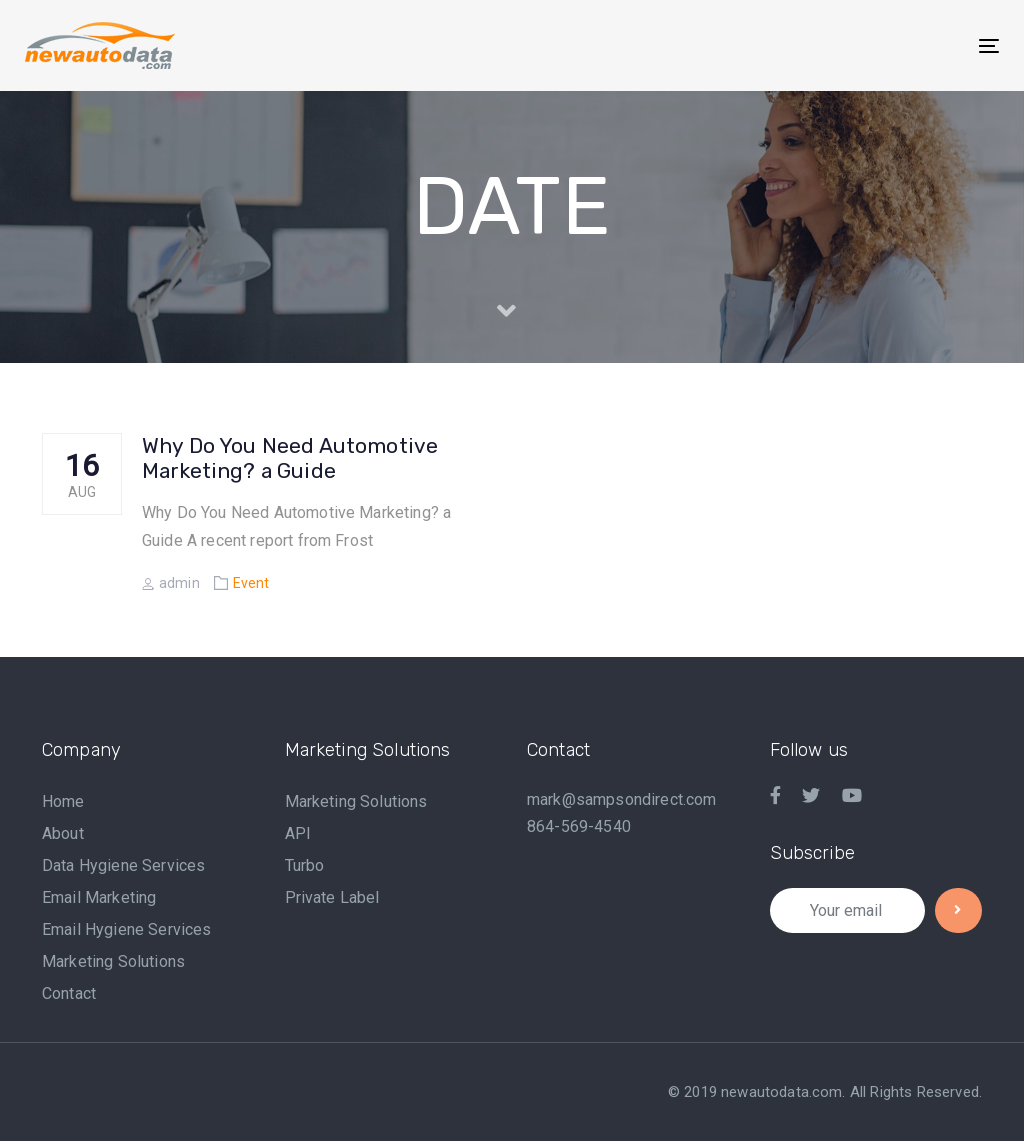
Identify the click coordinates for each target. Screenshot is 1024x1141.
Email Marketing (99, 897)
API (298, 833)
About (63, 833)
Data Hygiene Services (123, 865)
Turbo (305, 865)
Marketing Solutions (113, 961)
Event (251, 583)
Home (63, 801)
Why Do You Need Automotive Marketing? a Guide (290, 458)
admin (171, 583)
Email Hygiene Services (127, 929)
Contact (69, 993)
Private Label (332, 897)
